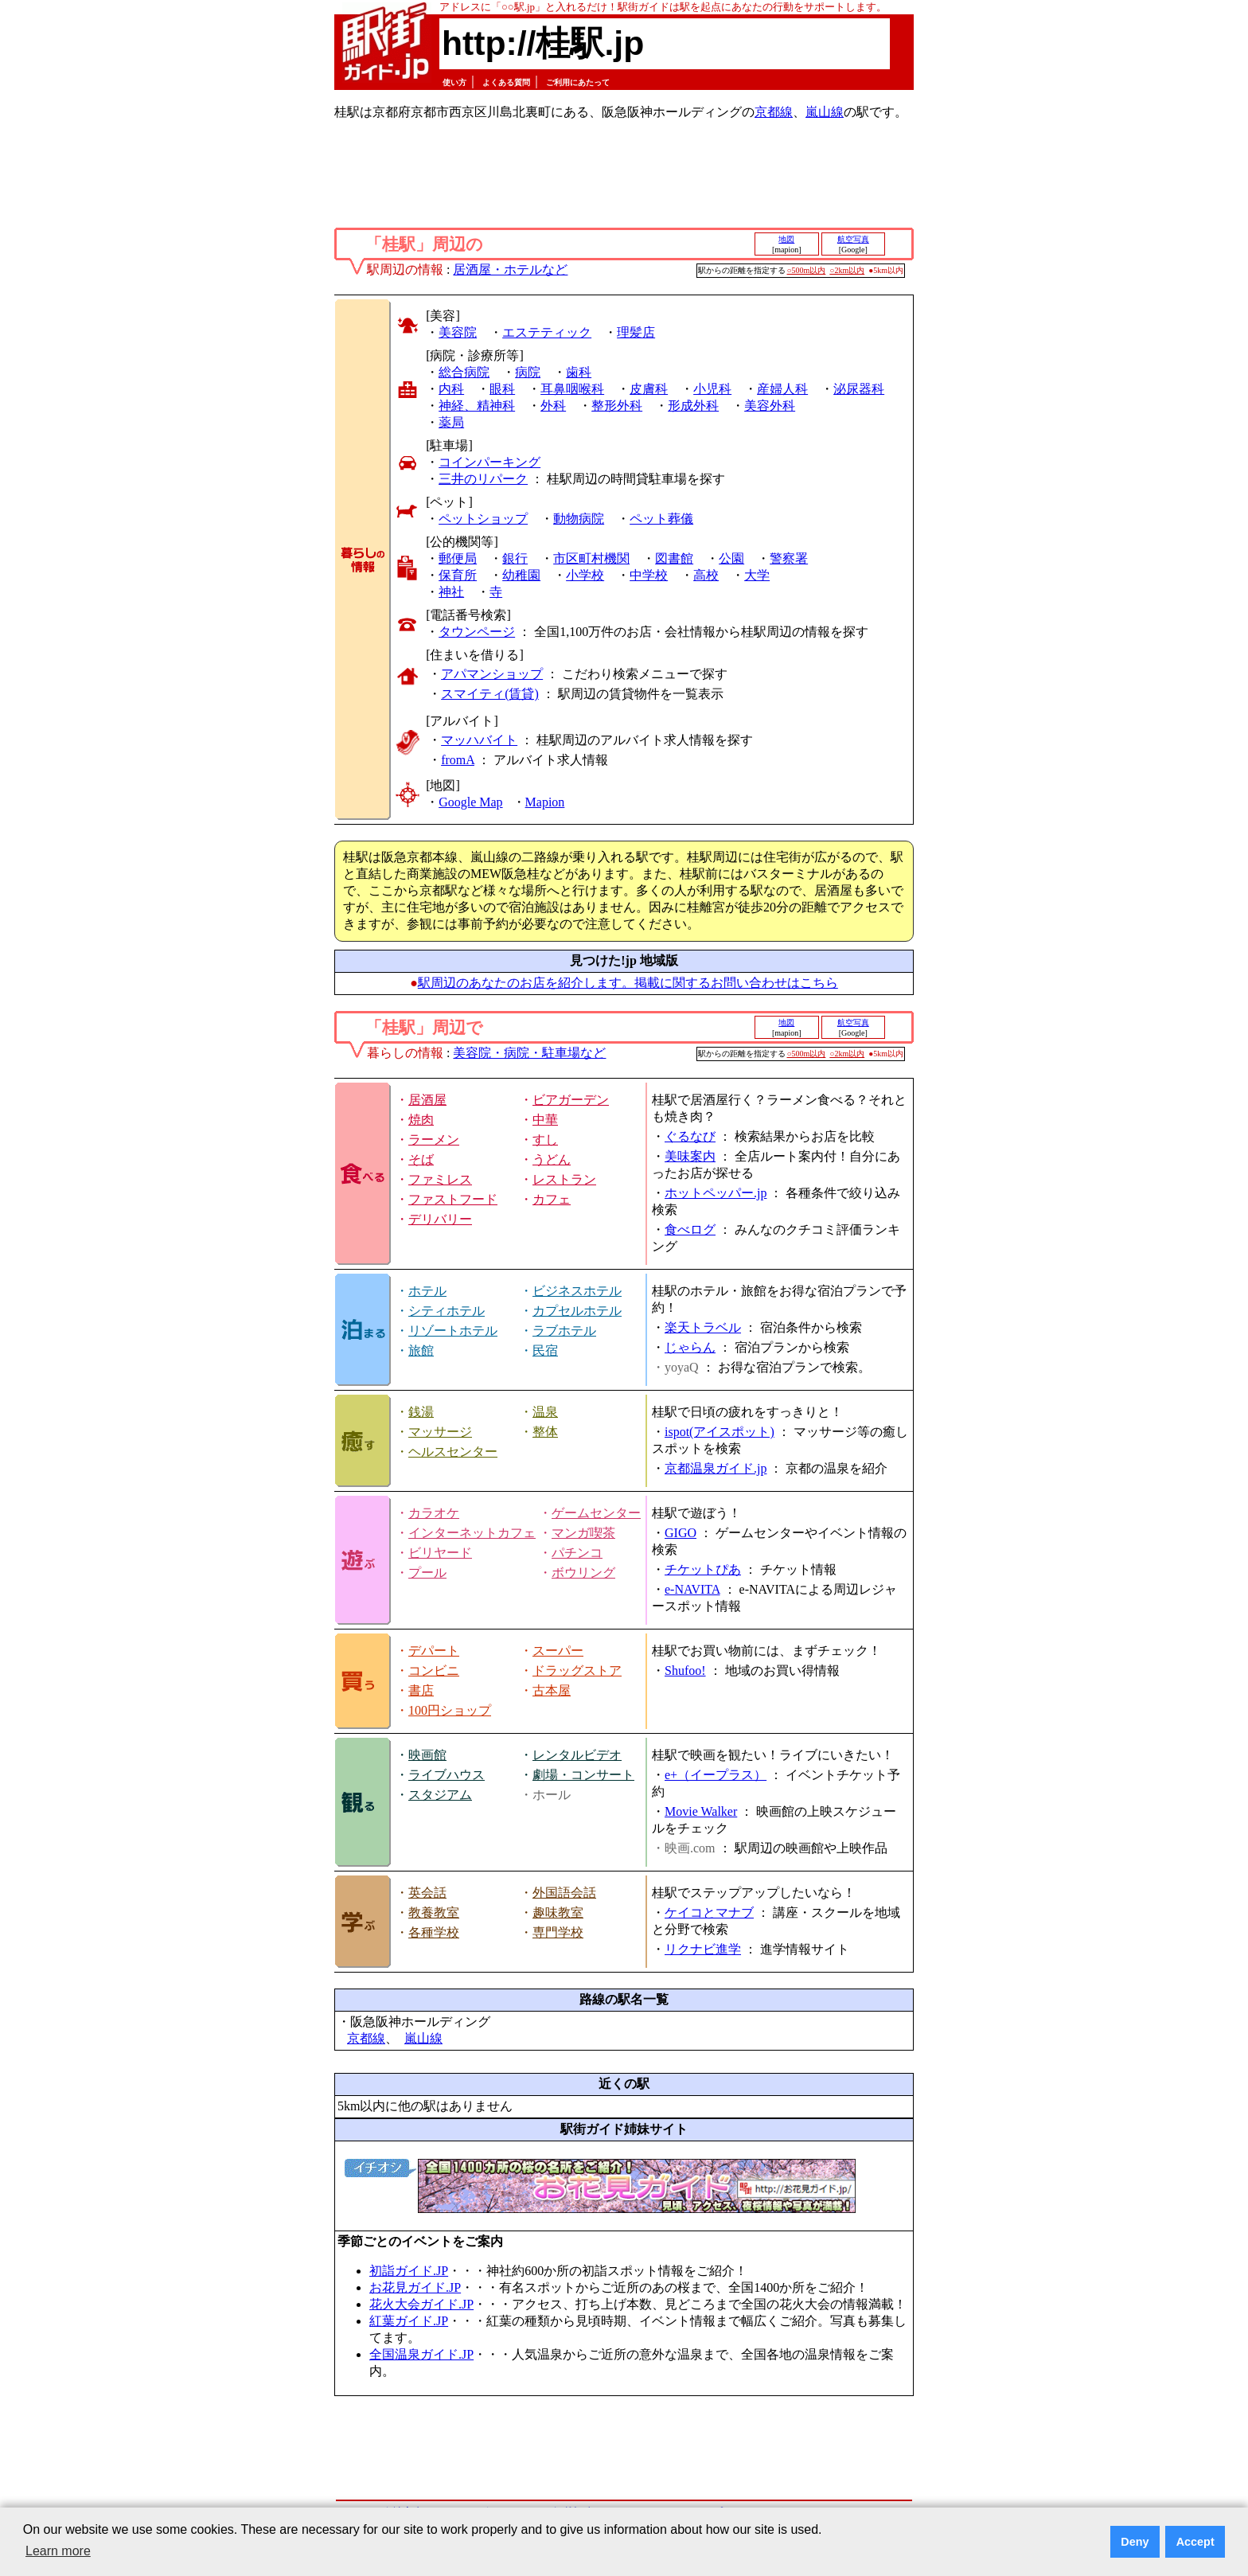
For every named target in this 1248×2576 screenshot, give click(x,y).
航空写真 (853, 239)
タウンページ (477, 631)
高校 (706, 575)
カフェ (551, 1199)
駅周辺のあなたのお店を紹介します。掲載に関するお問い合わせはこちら (628, 982)
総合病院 (464, 372)
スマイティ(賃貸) (490, 694)
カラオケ (433, 1513)
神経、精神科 (477, 405)
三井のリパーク (483, 479)
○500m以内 (806, 270)
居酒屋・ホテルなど (510, 269)
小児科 (712, 389)
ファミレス (440, 1179)
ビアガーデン (570, 1100)
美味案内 (690, 1156)
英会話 (427, 1892)
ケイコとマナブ (709, 1912)
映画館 (427, 1755)
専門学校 (557, 1932)
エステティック (546, 332)
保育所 (458, 575)
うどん (551, 1159)
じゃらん (690, 1347)
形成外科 (693, 405)
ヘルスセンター (452, 1451)
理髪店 (636, 332)
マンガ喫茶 (583, 1533)
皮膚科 (649, 389)
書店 (421, 1690)
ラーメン (433, 1139)
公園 (731, 558)
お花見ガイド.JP (415, 2287)
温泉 (545, 1412)
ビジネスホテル (577, 1291)
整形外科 (616, 405)
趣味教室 (557, 1912)
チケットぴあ (703, 1569)
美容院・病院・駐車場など (529, 1053)
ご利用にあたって (578, 82)
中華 (545, 1119)
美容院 (458, 332)
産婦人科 (782, 389)
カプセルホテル (577, 1310)
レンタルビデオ (577, 1755)
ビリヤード (440, 1552)
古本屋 (551, 1690)
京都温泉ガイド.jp (715, 1468)
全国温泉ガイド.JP (421, 2354)
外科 (553, 405)
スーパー (557, 1650)
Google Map (470, 802)
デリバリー (440, 1219)
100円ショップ (449, 1710)
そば (421, 1159)
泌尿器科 (858, 389)
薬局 (451, 422)
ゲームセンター (596, 1513)
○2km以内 (846, 270)
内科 (451, 389)
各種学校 (433, 1932)
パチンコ (577, 1552)
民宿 (545, 1350)
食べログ (690, 1229)
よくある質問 (506, 82)
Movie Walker (701, 1811)
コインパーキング (489, 462)
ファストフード (452, 1199)
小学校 (585, 575)
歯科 (578, 372)
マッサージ (440, 1431)
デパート (433, 1650)
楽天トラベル (703, 1327)
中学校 (649, 575)
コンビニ (433, 1670)
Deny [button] (1135, 2541)
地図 (786, 239)
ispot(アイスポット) (719, 1431)
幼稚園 (521, 575)
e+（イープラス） (715, 1775)
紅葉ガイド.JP (408, 2321)
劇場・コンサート (583, 1775)
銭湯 (421, 1412)
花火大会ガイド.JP (421, 2304)
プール (427, 1572)
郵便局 (458, 558)
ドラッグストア (577, 1670)
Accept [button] (1195, 2541)
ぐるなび (690, 1136)
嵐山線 (824, 112)
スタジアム (440, 1794)
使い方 (454, 82)
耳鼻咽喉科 (572, 389)
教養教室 (433, 1912)
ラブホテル (564, 1330)
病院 (527, 372)
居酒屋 (427, 1100)
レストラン (564, 1179)
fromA (457, 760)
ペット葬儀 (661, 518)
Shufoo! (685, 1670)
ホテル (427, 1291)
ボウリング (583, 1572)
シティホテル (446, 1310)
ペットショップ (483, 518)
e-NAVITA (692, 1589)
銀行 (515, 558)
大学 (757, 575)
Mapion (545, 802)
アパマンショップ (492, 674)
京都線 (774, 112)
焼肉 (421, 1119)
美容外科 (769, 405)
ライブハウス (446, 1775)
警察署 (789, 558)
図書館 (674, 558)
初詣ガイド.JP (408, 2270)
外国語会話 (564, 1892)
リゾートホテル (452, 1330)
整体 (545, 1431)
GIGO (680, 1533)
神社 (451, 592)
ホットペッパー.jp (715, 1193)
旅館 (421, 1350)
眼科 (502, 389)
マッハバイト (479, 740)
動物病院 (578, 518)
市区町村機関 (591, 558)
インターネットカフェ (472, 1533)
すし (545, 1139)
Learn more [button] (58, 2551)
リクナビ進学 (703, 1949)
